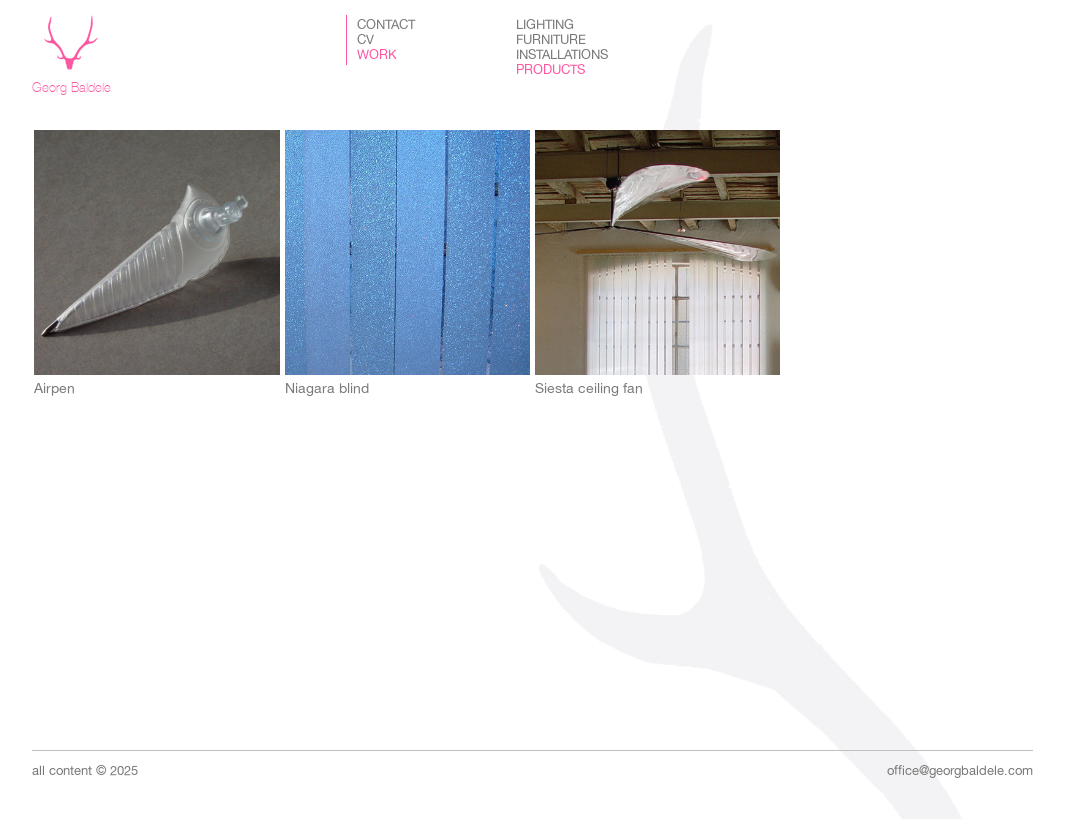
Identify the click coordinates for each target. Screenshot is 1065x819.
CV (365, 40)
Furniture (551, 40)
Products (550, 70)
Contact (386, 25)
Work (377, 55)
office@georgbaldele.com (960, 771)
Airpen (54, 388)
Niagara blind (327, 388)
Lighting (545, 25)
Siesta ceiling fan (589, 388)
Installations (562, 55)
